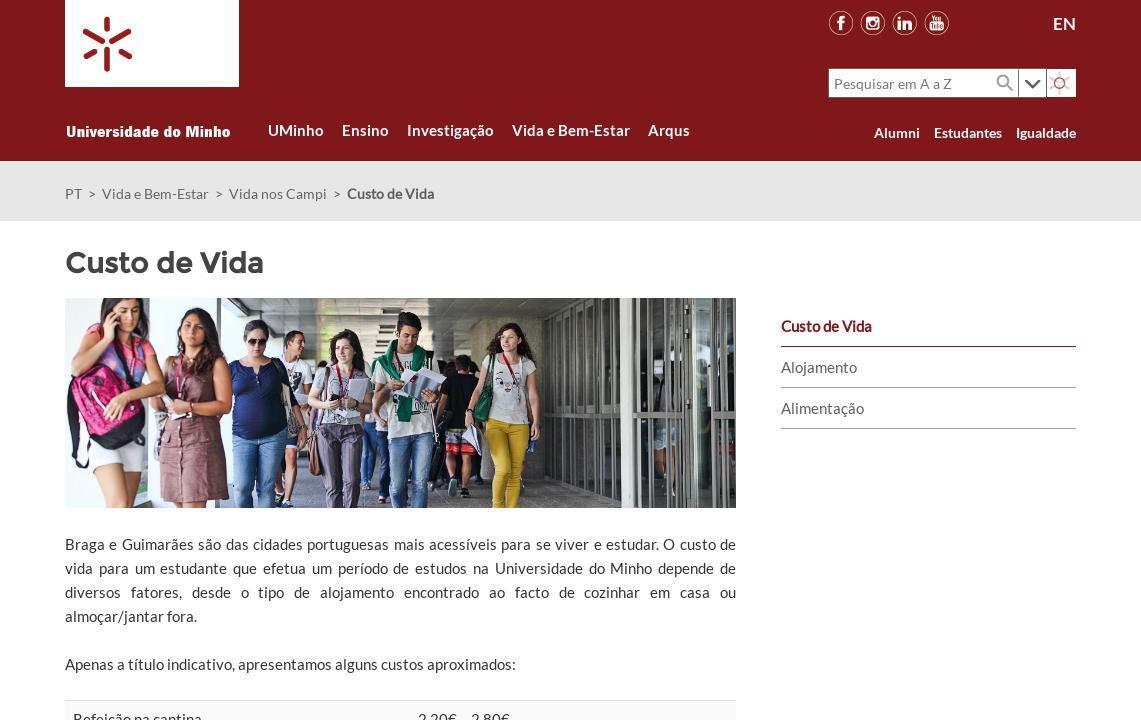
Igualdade (1046, 132)
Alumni (897, 132)
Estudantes (968, 132)
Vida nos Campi (278, 193)
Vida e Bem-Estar (155, 193)
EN (1064, 23)
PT (73, 193)
